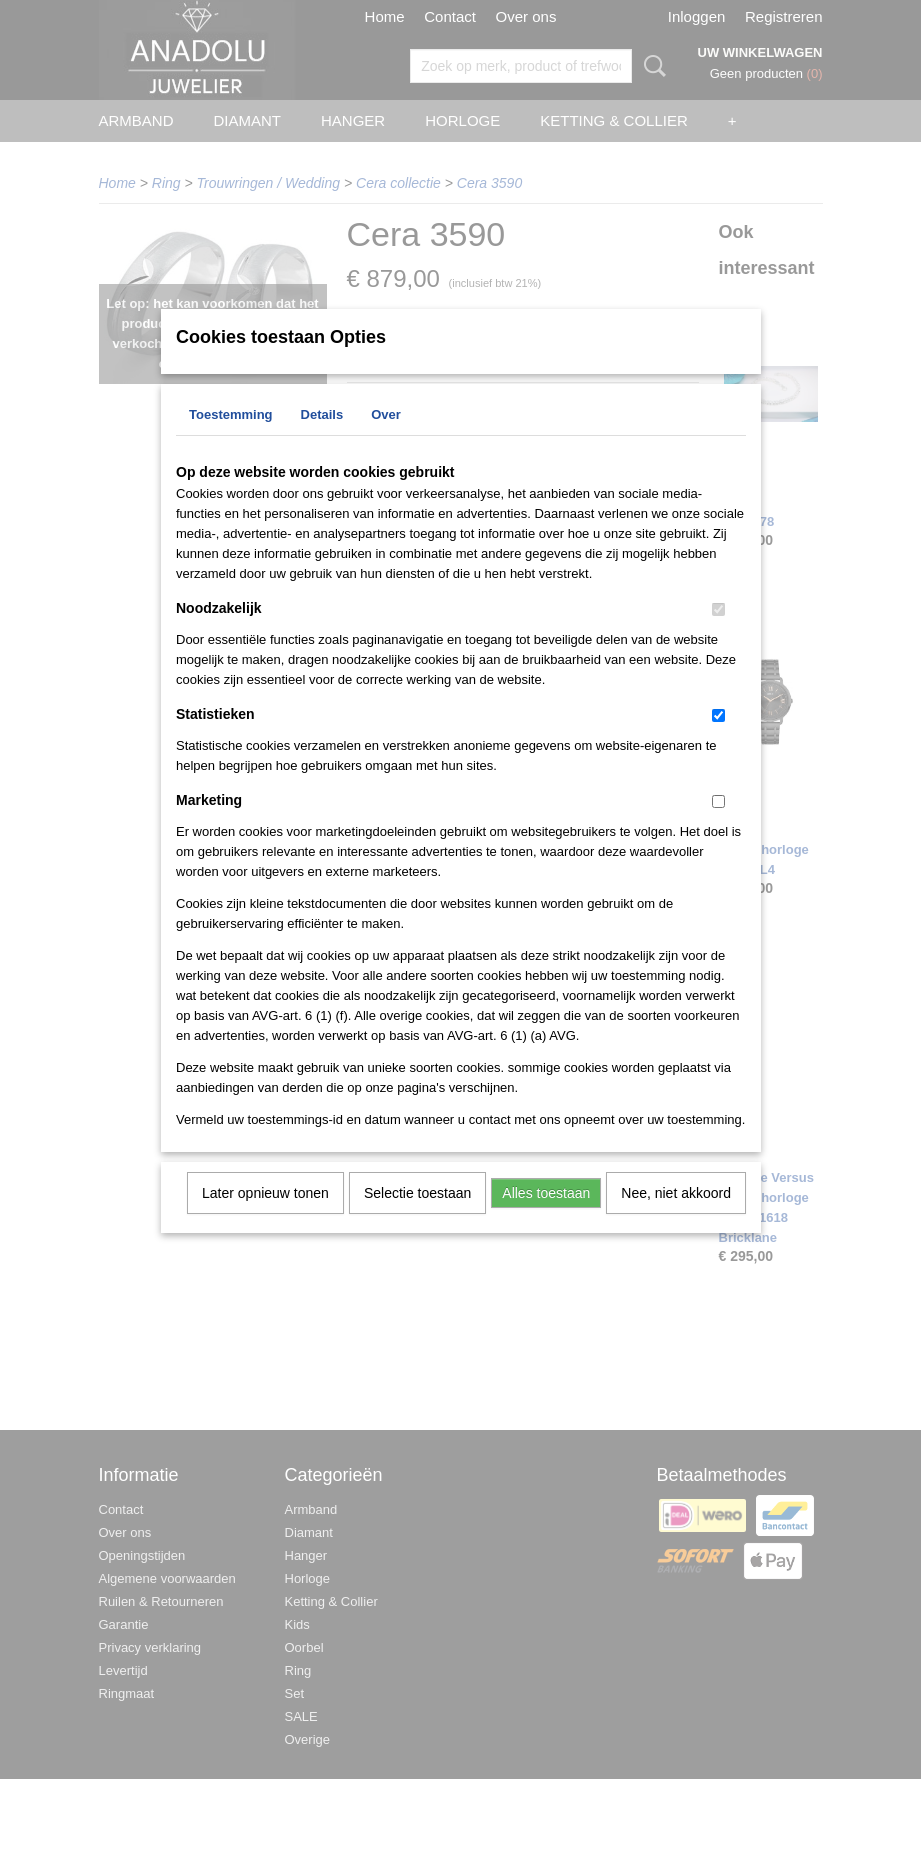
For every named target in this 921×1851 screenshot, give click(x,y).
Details (322, 440)
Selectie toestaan (417, 1219)
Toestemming (231, 440)
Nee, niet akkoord (676, 1219)
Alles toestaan (546, 1219)
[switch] (718, 635)
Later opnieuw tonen (265, 1219)
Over (386, 440)
